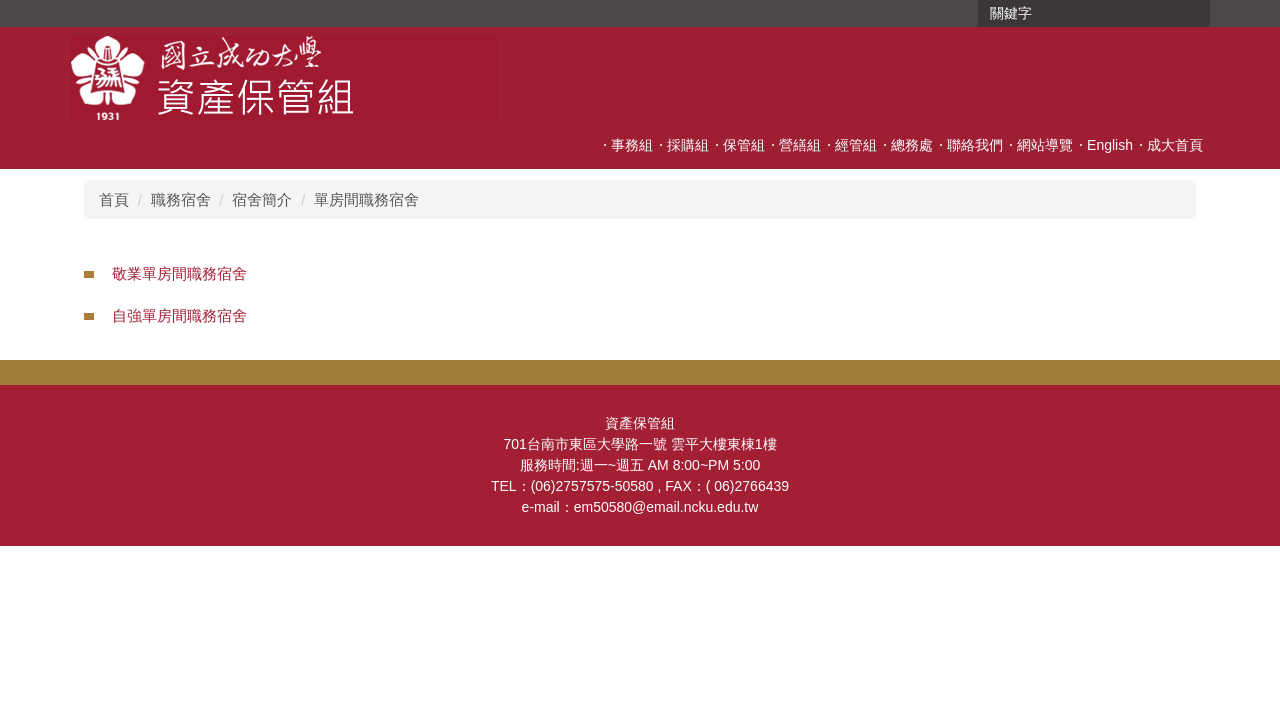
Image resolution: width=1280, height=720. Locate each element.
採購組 (688, 145)
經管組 (856, 145)
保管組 (744, 145)
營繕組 (800, 145)
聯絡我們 (975, 145)
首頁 (114, 199)
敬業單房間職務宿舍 (179, 273)
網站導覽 (1045, 145)
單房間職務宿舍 (366, 199)
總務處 (912, 145)
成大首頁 (1175, 145)
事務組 (632, 145)
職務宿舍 (181, 199)
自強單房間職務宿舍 (179, 315)
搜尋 (1193, 13)
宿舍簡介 (262, 199)
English (1110, 145)
